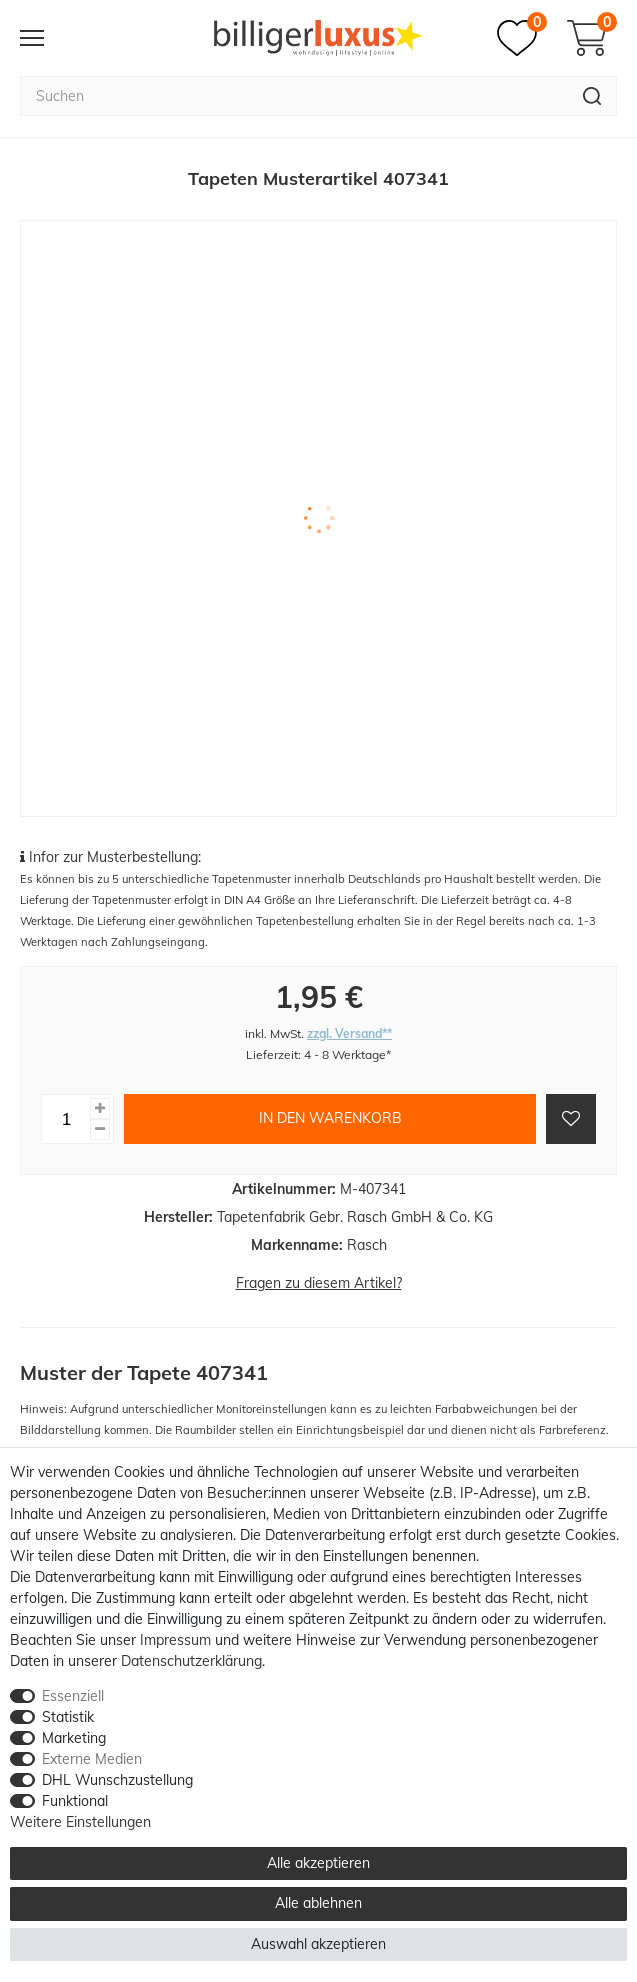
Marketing (74, 1738)
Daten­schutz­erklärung (191, 1661)
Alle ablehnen (318, 1903)
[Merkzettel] (522, 38)
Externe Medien (92, 1759)
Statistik (68, 1717)
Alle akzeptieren (318, 1863)
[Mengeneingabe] (66, 1119)
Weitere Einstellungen (80, 1822)
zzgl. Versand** (349, 1033)
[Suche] (592, 96)
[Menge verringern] (100, 1129)
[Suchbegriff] (294, 96)
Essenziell (73, 1696)
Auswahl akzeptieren (318, 1944)
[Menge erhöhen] (100, 1108)
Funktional (75, 1801)
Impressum (175, 1640)
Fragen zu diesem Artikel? (319, 1283)
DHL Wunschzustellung (117, 1780)
